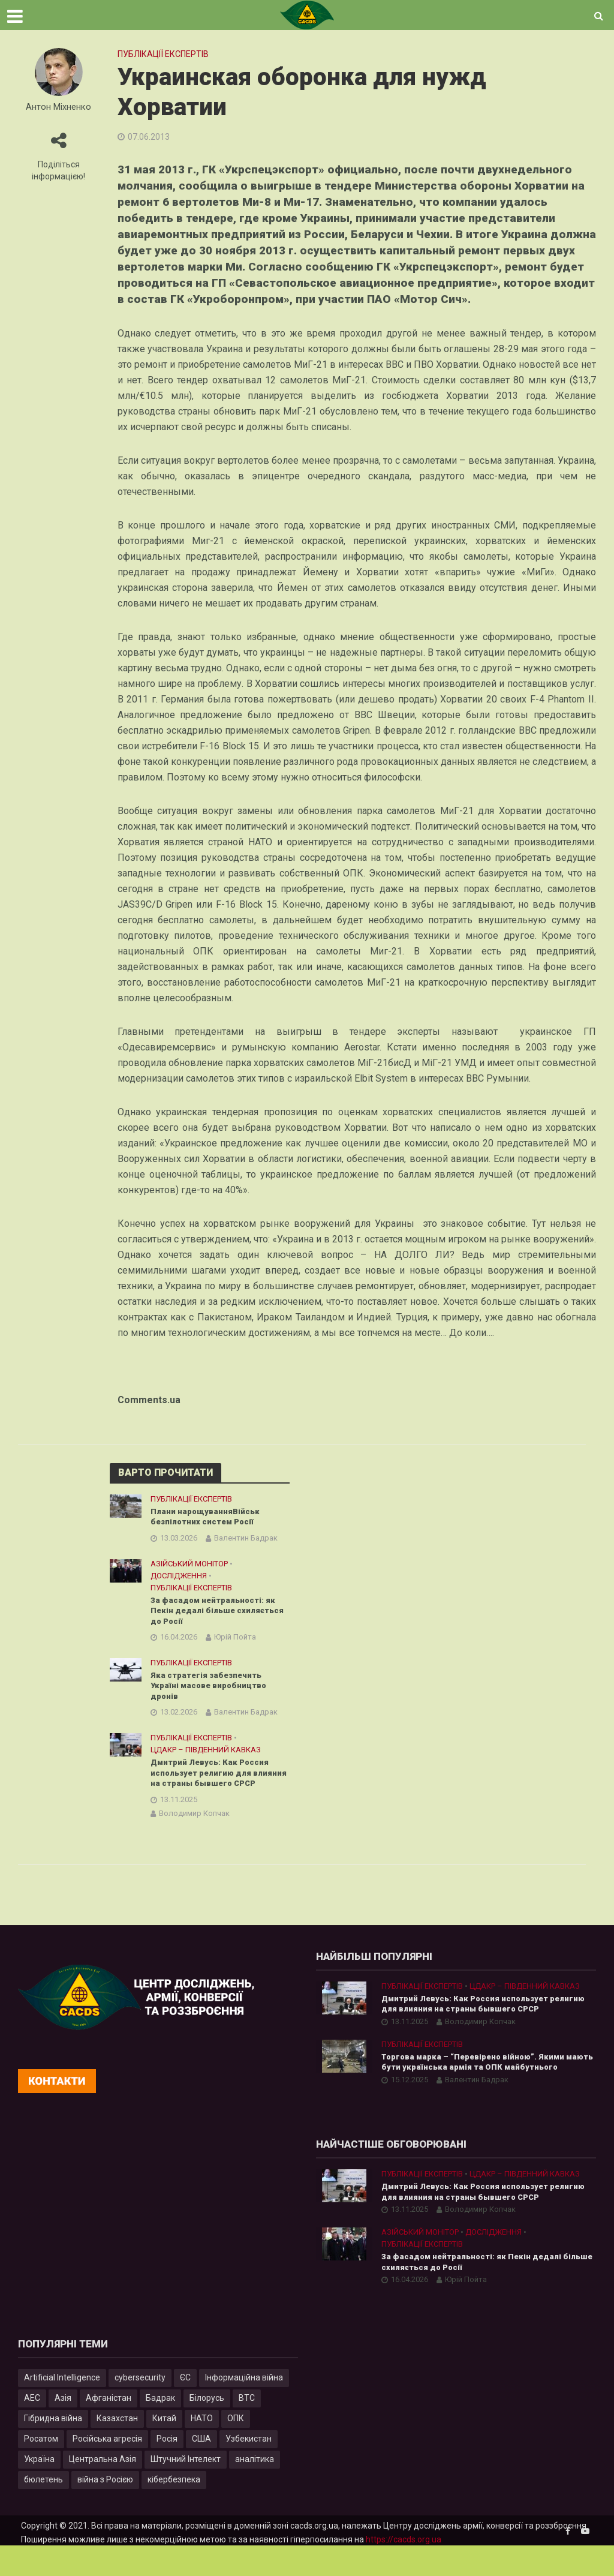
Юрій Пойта (235, 1641)
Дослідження (179, 1577)
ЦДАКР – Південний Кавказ (206, 1757)
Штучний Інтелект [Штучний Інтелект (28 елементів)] (186, 2489)
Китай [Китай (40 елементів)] (164, 2448)
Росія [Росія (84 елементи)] (166, 2468)
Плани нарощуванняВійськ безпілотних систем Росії (207, 1517)
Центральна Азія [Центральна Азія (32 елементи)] (102, 2489)
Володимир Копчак (194, 1834)
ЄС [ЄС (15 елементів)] (185, 2407)
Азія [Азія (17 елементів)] (63, 2428)
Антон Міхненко (58, 107)
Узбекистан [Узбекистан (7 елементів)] (248, 2468)
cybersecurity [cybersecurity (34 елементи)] (140, 2407)
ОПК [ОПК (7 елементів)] (235, 2448)
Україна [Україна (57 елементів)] (39, 2489)
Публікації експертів (163, 54)
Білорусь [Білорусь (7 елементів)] (206, 2428)
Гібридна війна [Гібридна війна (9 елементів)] (53, 2448)
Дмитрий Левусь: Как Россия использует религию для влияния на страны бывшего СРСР (213, 1787)
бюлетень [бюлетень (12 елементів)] (43, 2509)
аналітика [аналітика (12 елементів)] (254, 2489)
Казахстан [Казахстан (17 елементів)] (117, 2448)
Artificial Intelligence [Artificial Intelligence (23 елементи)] (62, 2407)
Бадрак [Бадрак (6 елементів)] (160, 2428)
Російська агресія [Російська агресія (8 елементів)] (107, 2468)
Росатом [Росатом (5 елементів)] (41, 2468)
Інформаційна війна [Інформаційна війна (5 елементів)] (244, 2407)
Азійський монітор (189, 1565)
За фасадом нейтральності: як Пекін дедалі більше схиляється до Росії (216, 1614)
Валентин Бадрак (246, 1539)
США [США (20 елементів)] (201, 2468)
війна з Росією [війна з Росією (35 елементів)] (105, 2509)
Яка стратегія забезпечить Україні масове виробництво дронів (213, 1692)
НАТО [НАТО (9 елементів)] (202, 2448)
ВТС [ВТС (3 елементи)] (247, 2428)
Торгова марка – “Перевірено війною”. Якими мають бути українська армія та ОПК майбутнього (487, 2086)
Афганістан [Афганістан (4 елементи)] (108, 2428)
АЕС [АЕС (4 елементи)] (32, 2428)
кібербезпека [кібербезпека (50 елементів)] (174, 2509)
